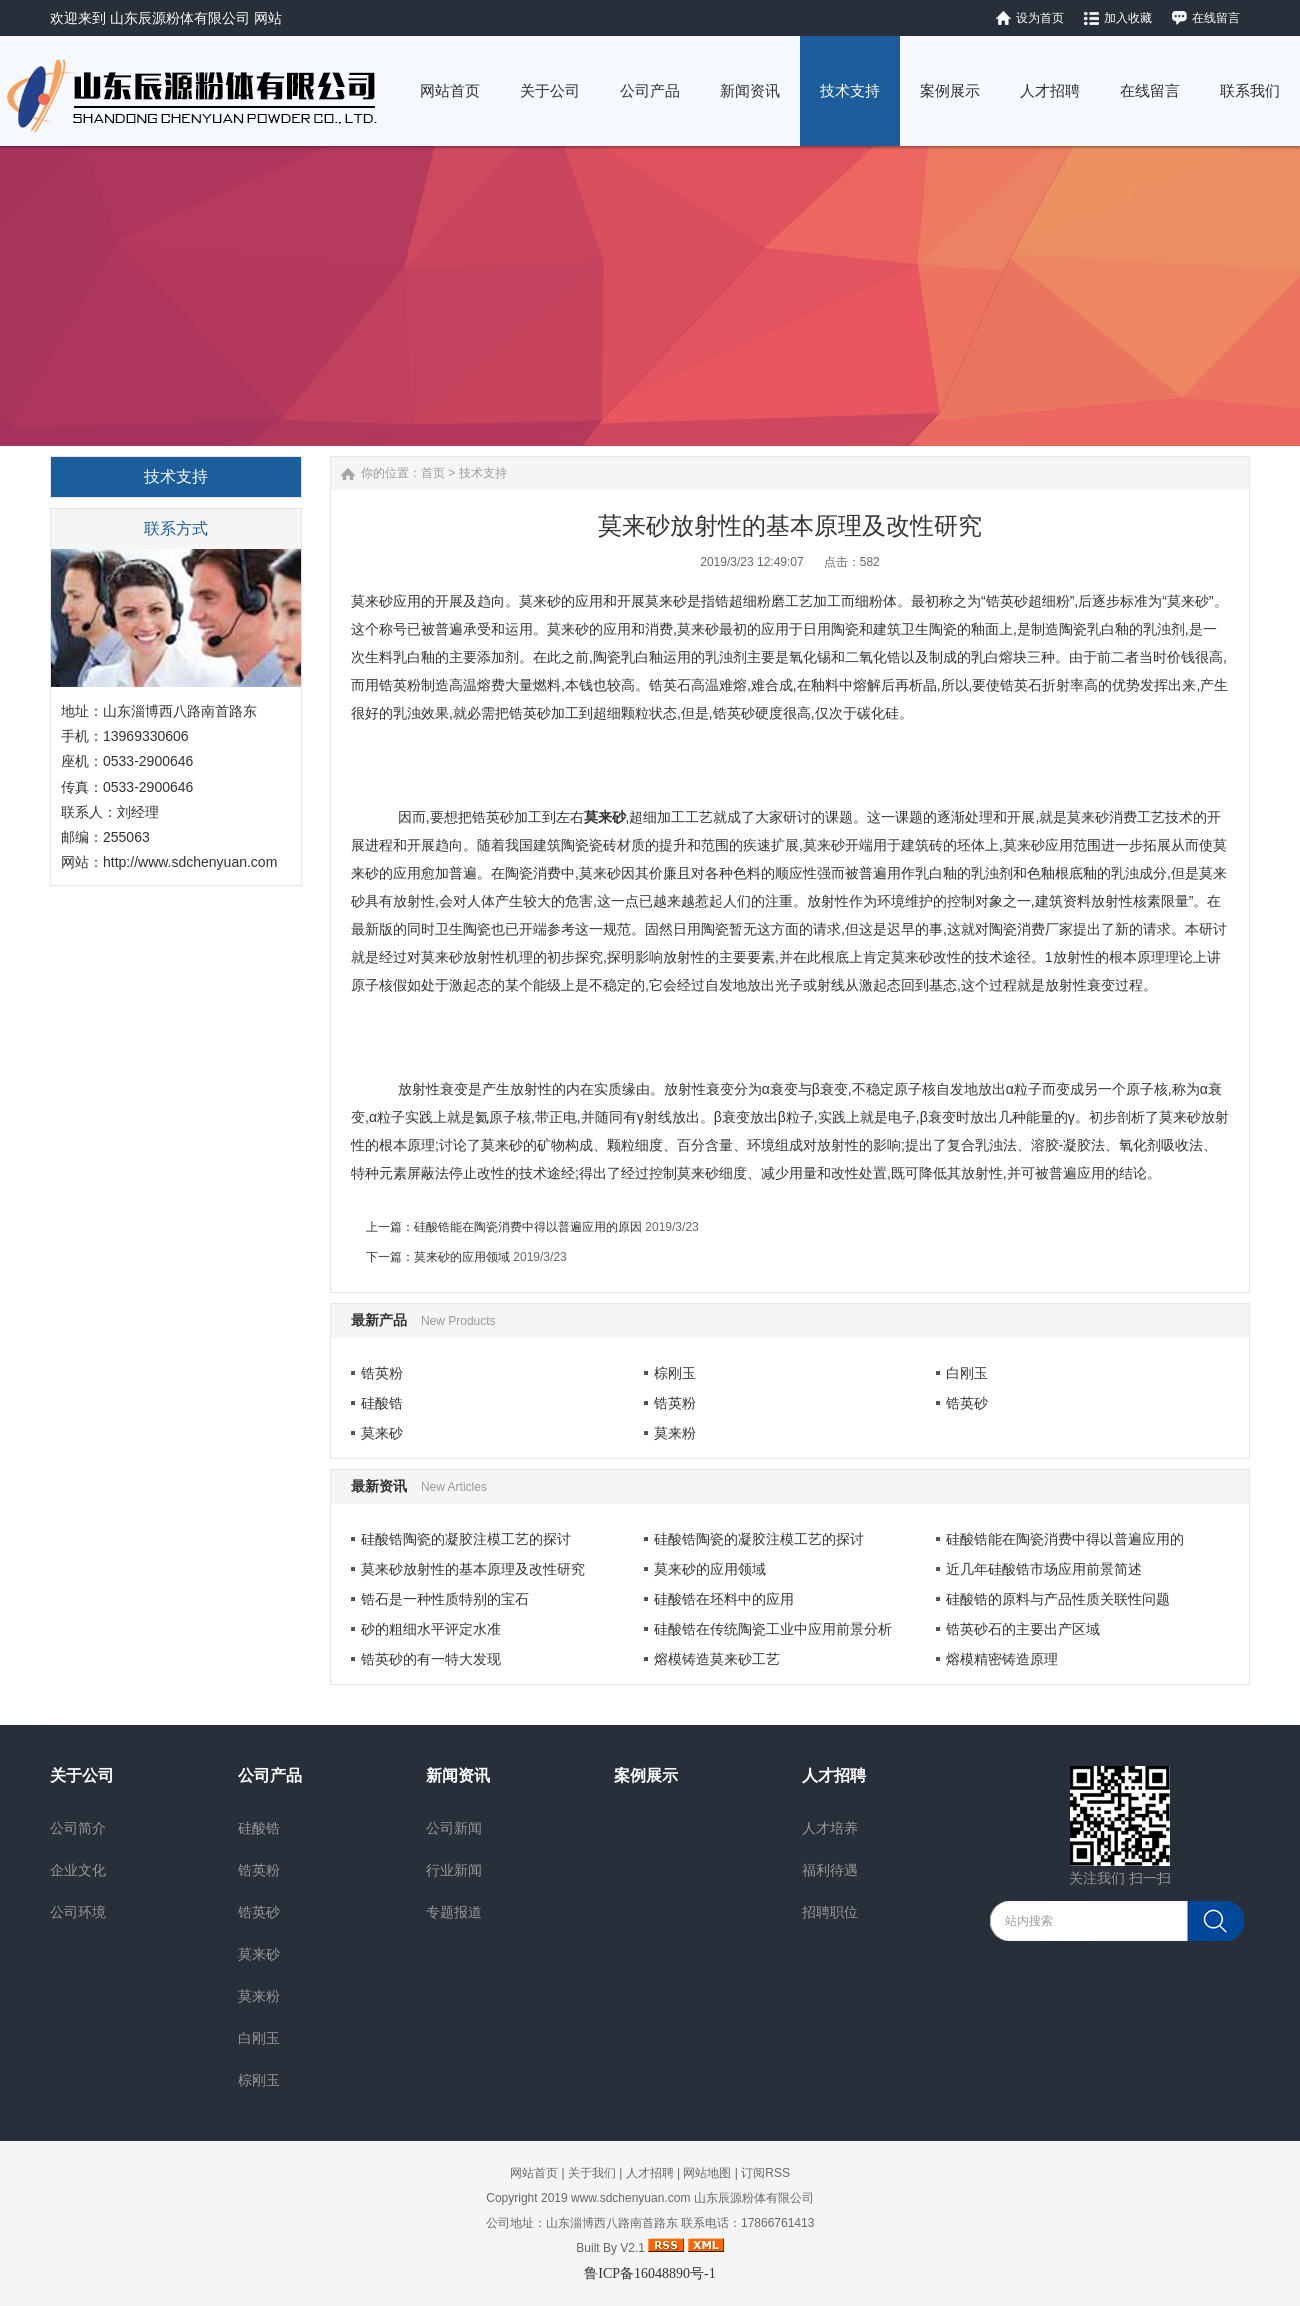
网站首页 (534, 2173)
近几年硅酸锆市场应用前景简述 (1044, 1569)
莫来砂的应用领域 (462, 1257)
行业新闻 (454, 1870)
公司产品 (270, 1775)
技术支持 (483, 473)
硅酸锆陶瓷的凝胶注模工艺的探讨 (466, 1539)
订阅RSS (765, 2173)
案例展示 (646, 1775)
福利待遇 (830, 1870)
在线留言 (1216, 18)
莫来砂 (382, 1433)
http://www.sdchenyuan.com (190, 862)
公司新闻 (454, 1828)
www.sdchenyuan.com (630, 2198)
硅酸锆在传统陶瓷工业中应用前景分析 (773, 1629)
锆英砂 (967, 1403)
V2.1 (632, 2248)
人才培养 (830, 1828)
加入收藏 (1128, 18)
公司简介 (78, 1828)
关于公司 (82, 1775)
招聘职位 (830, 1912)
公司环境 (78, 1912)
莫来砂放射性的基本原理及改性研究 (473, 1569)
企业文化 (78, 1870)
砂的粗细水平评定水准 (431, 1629)
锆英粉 (382, 1373)
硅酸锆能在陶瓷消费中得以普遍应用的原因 (528, 1227)
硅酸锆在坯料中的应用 (724, 1599)
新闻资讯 (458, 1775)
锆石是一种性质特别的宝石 (445, 1599)
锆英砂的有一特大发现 (431, 1659)
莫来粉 (675, 1433)
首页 (433, 473)
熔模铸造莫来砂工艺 (717, 1659)
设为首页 (1040, 18)
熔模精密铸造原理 (1002, 1659)
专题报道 (454, 1912)
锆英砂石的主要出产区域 (1023, 1629)
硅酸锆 (382, 1403)
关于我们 (592, 2173)
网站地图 (707, 2173)
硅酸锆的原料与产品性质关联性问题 (1058, 1599)
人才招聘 (834, 1775)
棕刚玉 (675, 1373)
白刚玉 (967, 1373)
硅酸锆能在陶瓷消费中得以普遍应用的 (1065, 1539)
